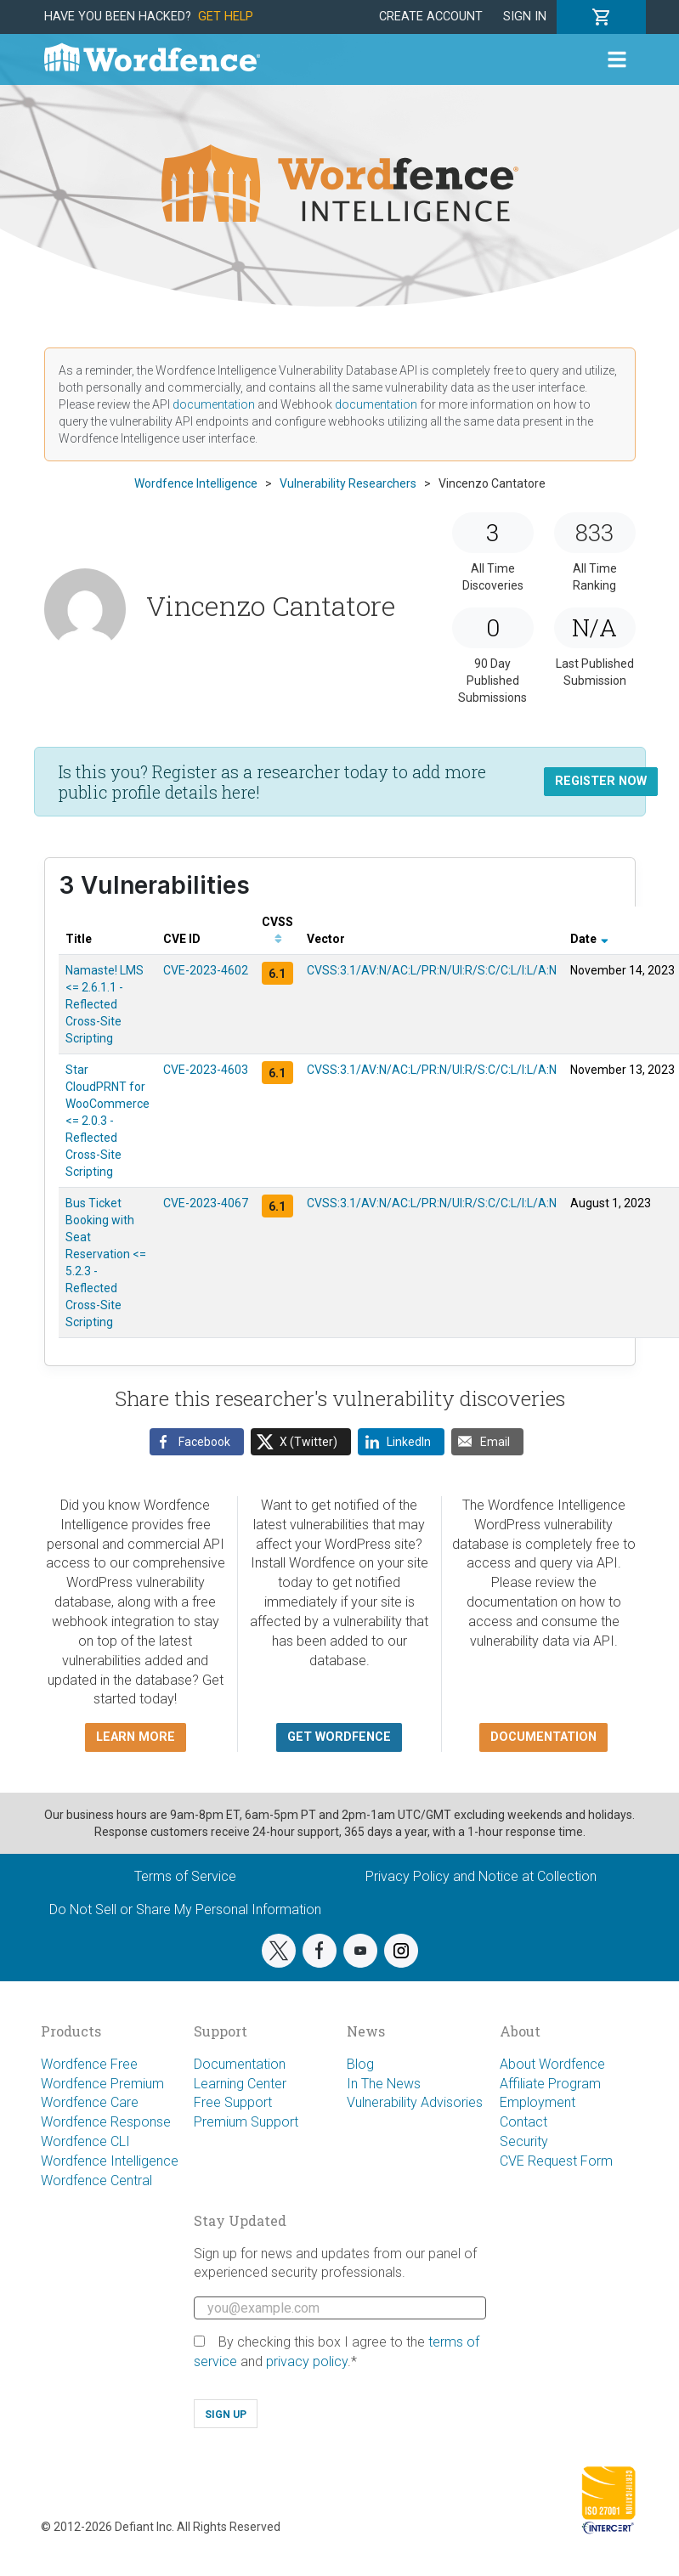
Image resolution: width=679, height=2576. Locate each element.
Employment (537, 2102)
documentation (214, 404)
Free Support (233, 2102)
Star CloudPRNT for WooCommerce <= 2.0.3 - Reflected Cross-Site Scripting (107, 1120)
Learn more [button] (135, 1737)
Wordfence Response (106, 2122)
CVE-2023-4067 (205, 1203)
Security (524, 2141)
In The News (384, 2084)
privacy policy (307, 2361)
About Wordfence (552, 2064)
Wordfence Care (90, 2102)
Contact (523, 2122)
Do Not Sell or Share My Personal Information (185, 1909)
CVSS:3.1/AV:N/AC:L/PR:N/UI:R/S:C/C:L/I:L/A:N (432, 970)
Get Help (225, 16)
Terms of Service (185, 1876)
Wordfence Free (89, 2064)
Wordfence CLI (85, 2141)
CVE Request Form (556, 2161)
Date (589, 939)
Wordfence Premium (102, 2084)
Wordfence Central (96, 2180)
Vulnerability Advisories (415, 2102)
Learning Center (240, 2084)
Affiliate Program (550, 2084)
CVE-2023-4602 (205, 970)
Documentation (240, 2064)
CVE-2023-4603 (205, 1069)
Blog (360, 2064)
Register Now (601, 781)
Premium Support (246, 2122)
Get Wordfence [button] (339, 1737)
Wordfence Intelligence (109, 2161)
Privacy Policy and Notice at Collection (481, 1876)
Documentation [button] (543, 1737)
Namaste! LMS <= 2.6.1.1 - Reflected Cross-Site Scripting (104, 1004)
